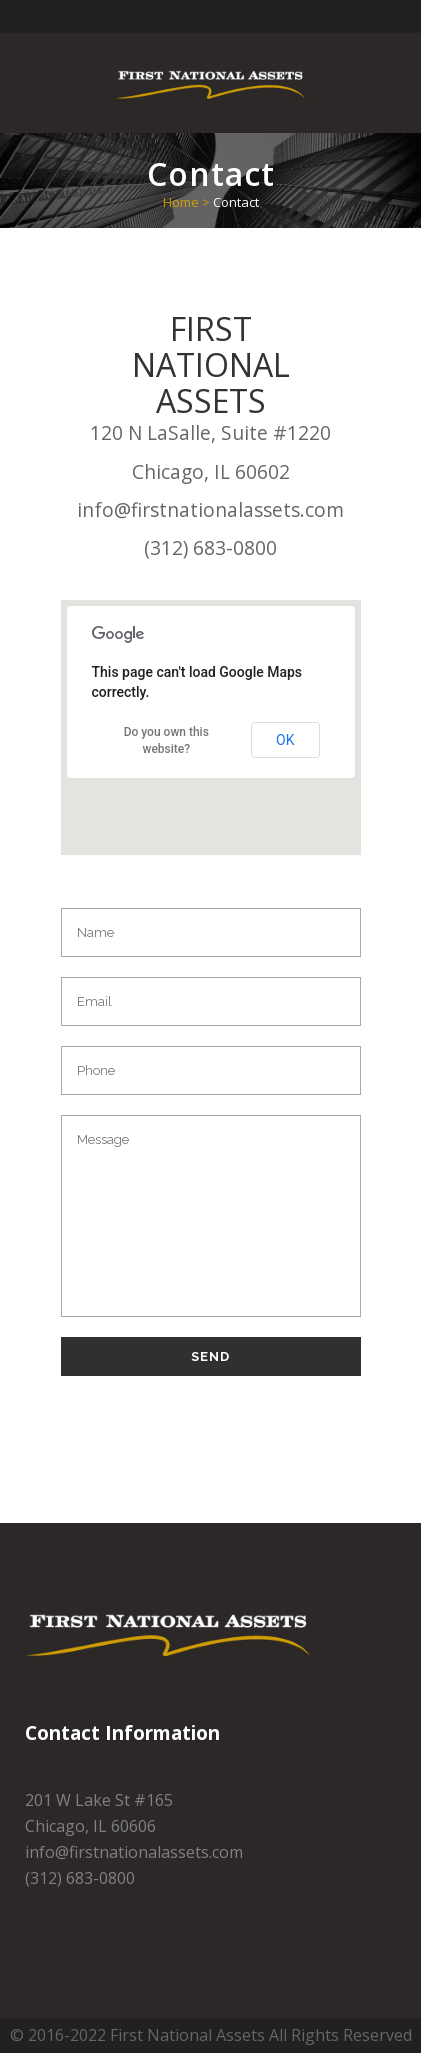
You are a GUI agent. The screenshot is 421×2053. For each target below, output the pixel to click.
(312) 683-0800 (210, 547)
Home (181, 202)
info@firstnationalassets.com (210, 509)
